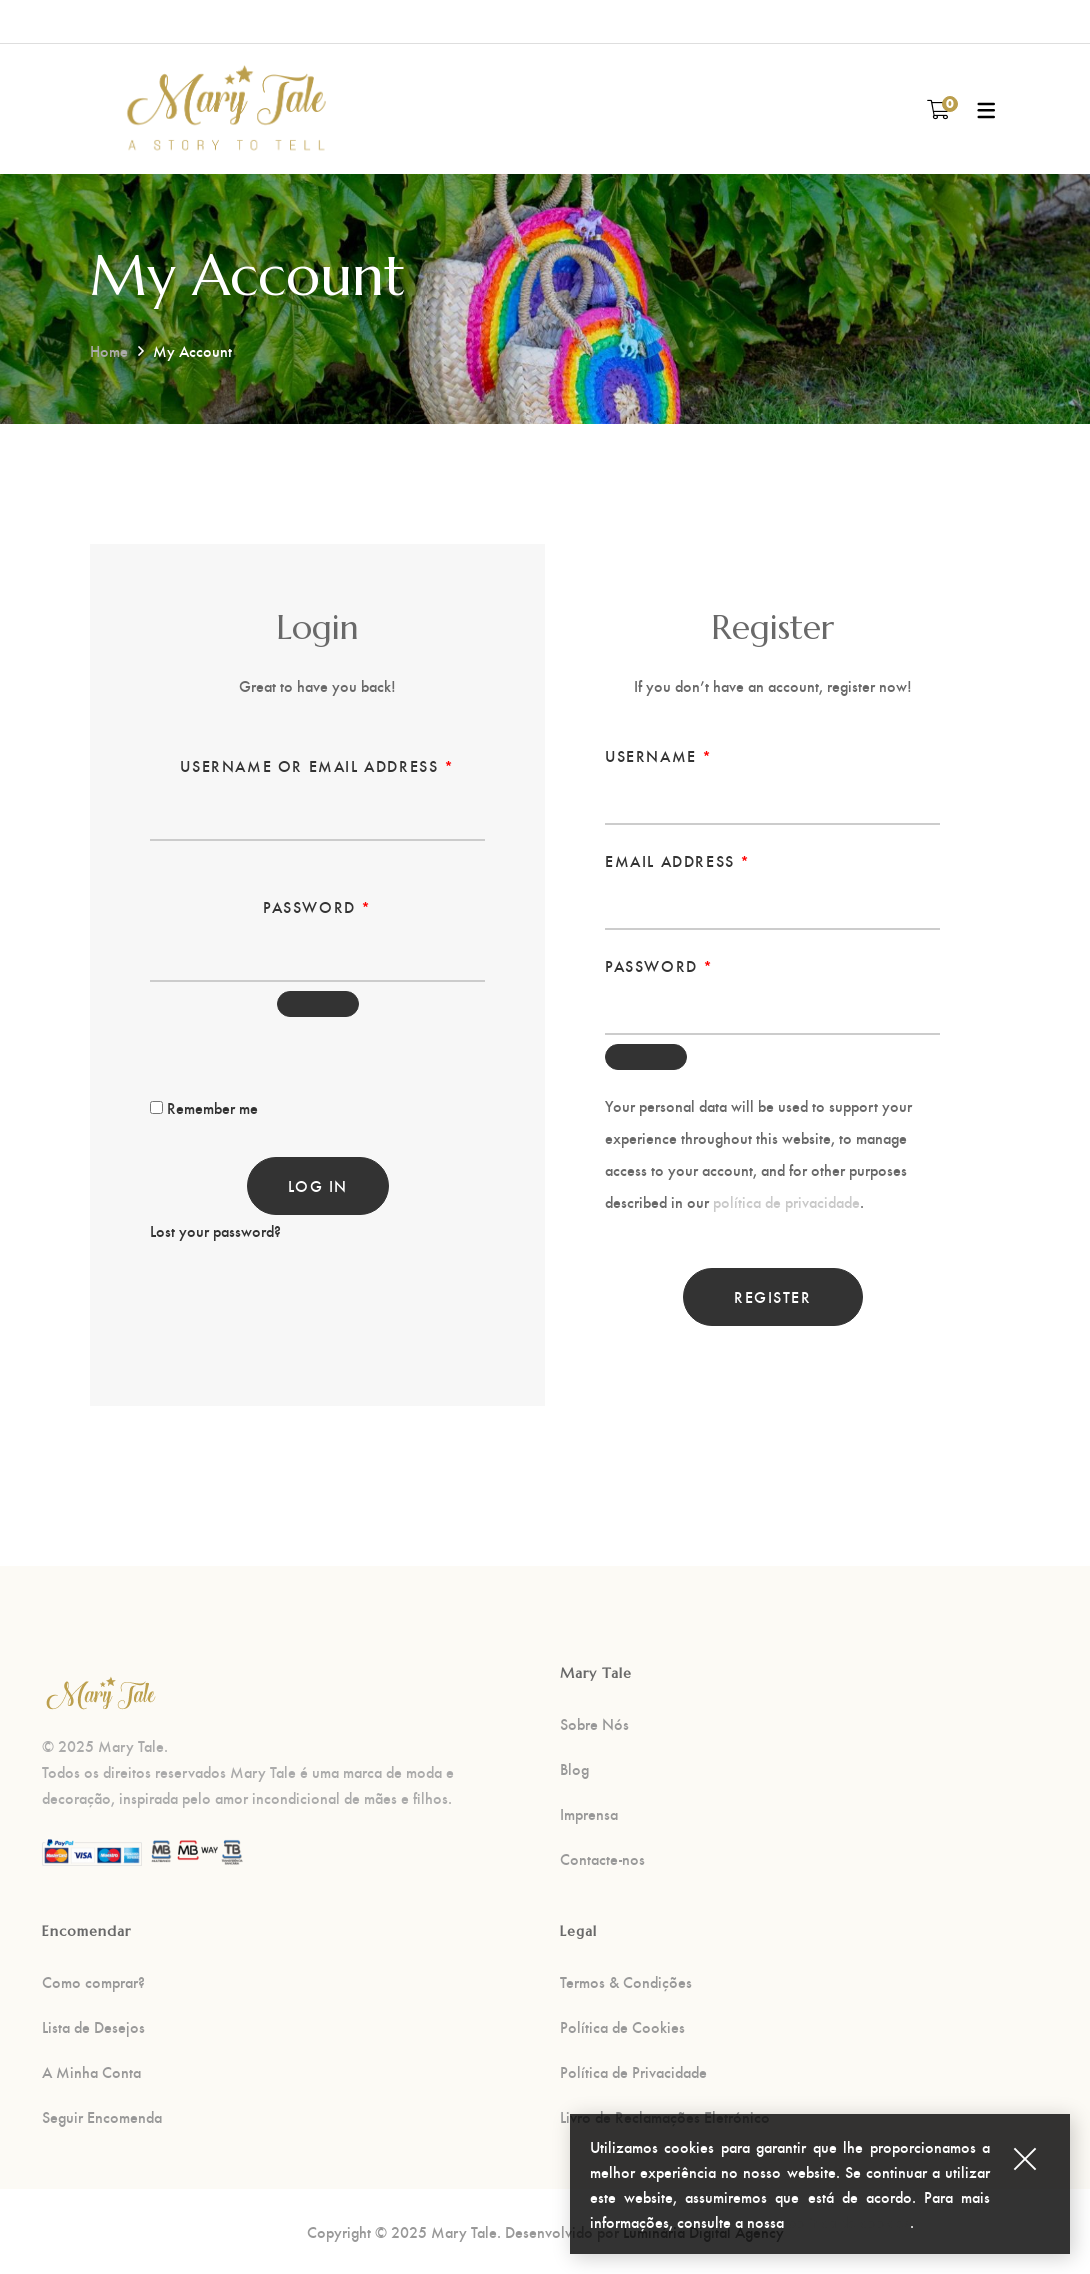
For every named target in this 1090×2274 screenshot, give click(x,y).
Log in (318, 1185)
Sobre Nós (594, 1724)
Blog (574, 1769)
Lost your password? (215, 1230)
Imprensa (589, 1814)
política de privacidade (786, 1201)
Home (109, 350)
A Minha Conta (91, 2072)
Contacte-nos (602, 1859)
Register (772, 1296)
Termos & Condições (626, 1982)
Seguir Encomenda (102, 2117)
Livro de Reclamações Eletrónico (665, 2117)
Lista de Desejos (93, 2027)
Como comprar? (93, 1982)
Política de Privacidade (633, 2072)
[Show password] (318, 1004)
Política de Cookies (622, 2027)
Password (317, 904)
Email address (678, 858)
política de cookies (849, 2229)
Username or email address (317, 763)
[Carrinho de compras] (938, 108)
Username (659, 753)
